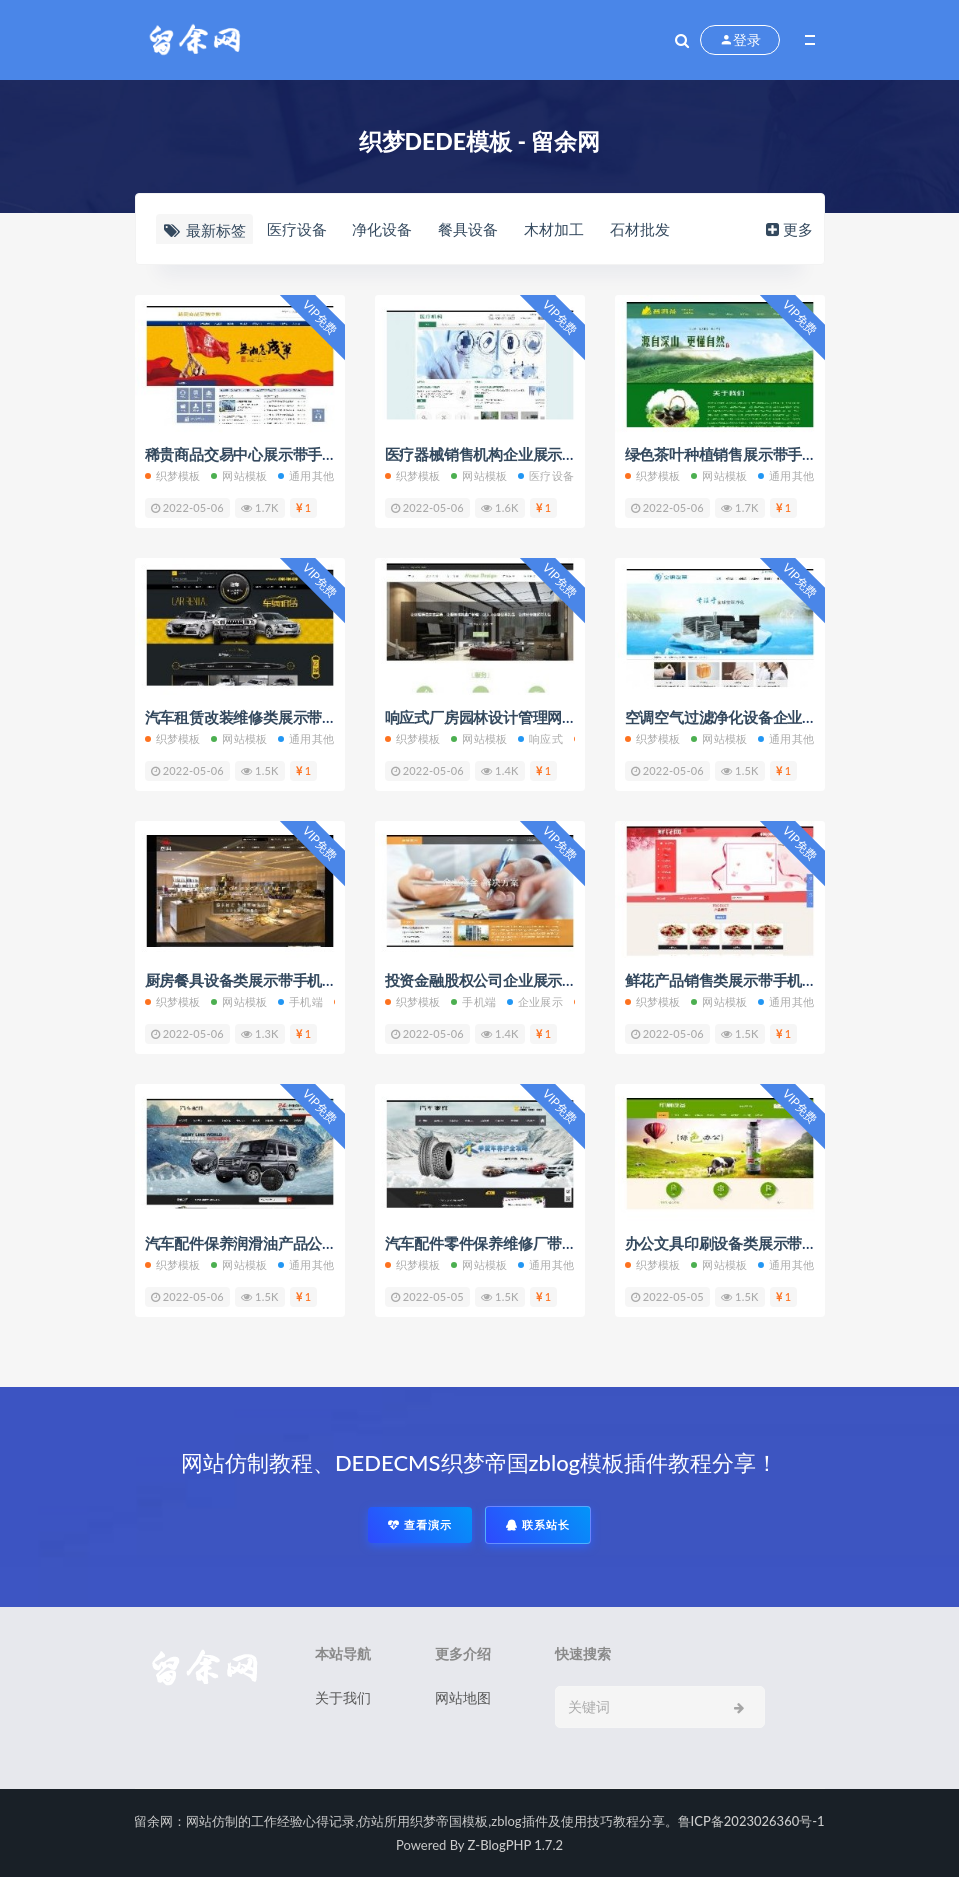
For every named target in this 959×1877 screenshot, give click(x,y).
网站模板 (239, 475)
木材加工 (554, 229)
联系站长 (538, 1524)
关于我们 (343, 1697)
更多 (787, 229)
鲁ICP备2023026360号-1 (751, 1821)
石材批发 (640, 229)
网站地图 (463, 1697)
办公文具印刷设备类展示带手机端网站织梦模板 (780, 1243)
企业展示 (535, 1001)
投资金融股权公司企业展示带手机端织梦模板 (533, 980)
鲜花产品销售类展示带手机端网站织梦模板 (765, 980)
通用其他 (306, 475)
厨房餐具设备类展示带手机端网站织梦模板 (285, 980)
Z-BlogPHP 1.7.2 (515, 1845)
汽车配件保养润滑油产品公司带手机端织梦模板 (300, 1243)
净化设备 (382, 229)
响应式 (540, 738)
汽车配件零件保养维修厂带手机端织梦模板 (525, 1243)
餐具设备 (468, 229)
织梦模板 (173, 475)
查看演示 (420, 1524)
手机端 (300, 1001)
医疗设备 (297, 229)
